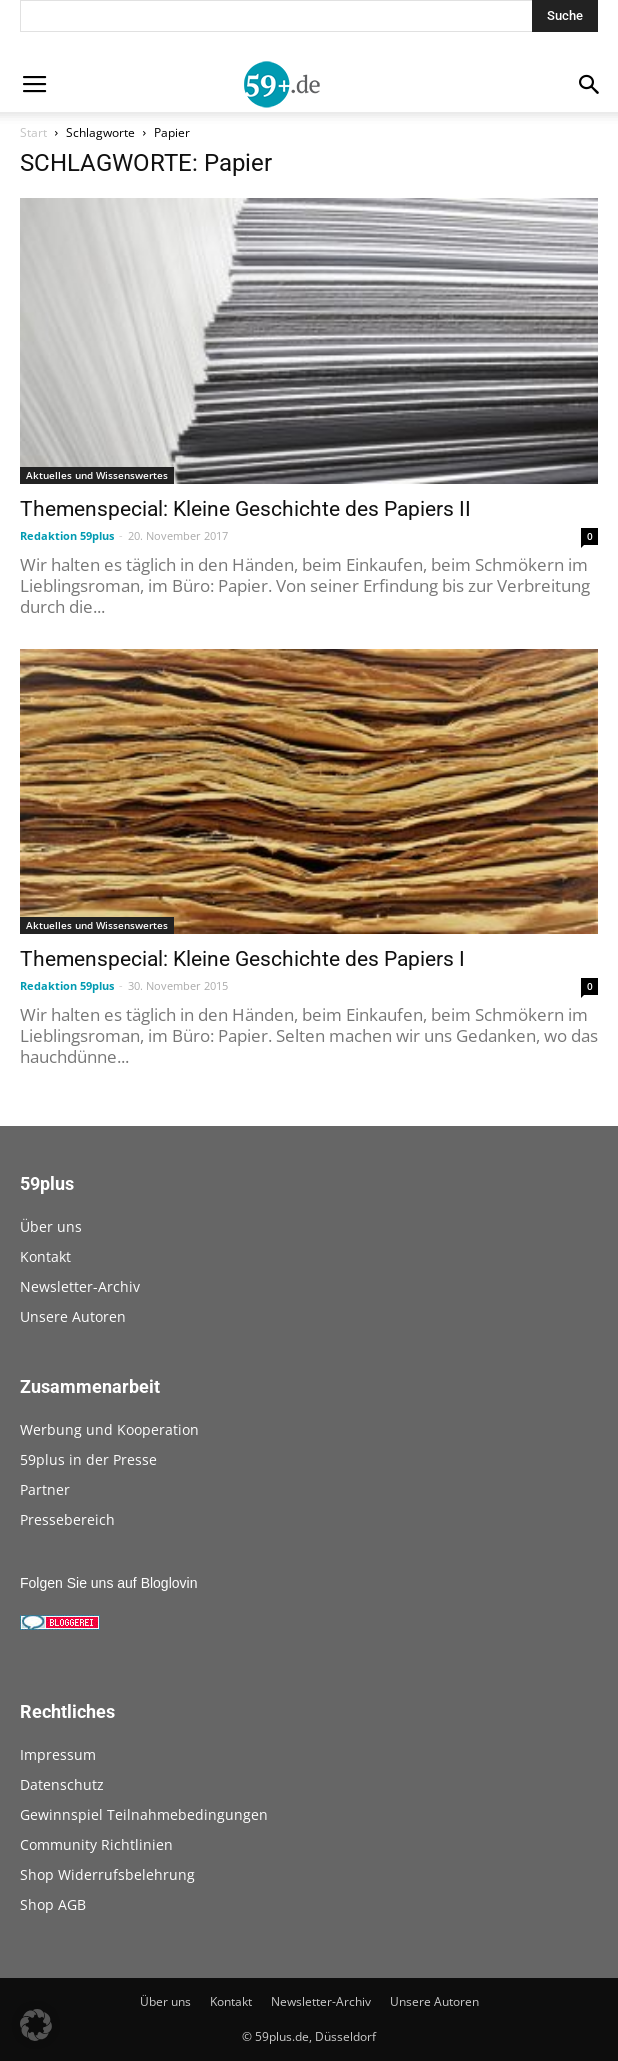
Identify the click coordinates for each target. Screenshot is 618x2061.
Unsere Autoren (73, 1316)
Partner (45, 1489)
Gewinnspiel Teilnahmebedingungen (144, 1814)
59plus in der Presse (88, 1459)
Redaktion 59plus (67, 535)
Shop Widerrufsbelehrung (107, 1874)
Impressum (58, 1754)
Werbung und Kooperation (109, 1429)
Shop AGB (53, 1904)
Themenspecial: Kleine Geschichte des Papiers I (242, 959)
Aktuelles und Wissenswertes (97, 475)
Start (33, 132)
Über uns (51, 1226)
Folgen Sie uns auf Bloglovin (108, 1583)
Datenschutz (62, 1784)
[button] (36, 2025)
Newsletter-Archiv (80, 1286)
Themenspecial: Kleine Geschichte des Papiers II (245, 509)
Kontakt (45, 1256)
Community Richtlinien (96, 1844)
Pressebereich (67, 1519)
